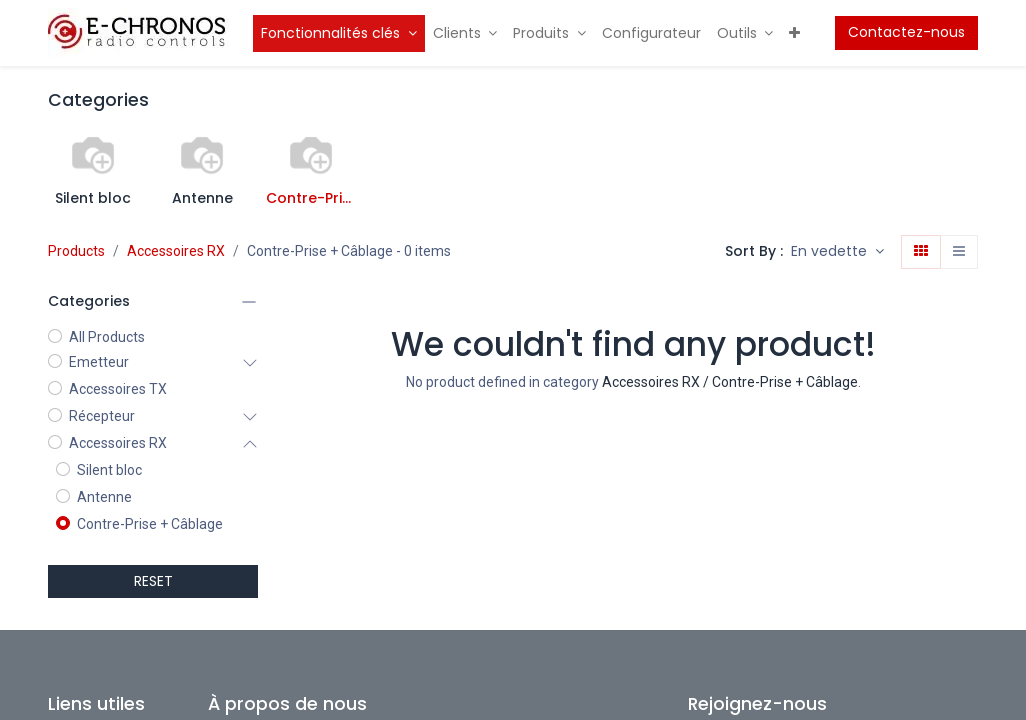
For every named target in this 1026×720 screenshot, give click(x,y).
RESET (153, 581)
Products (76, 251)
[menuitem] (339, 33)
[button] (837, 252)
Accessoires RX (176, 251)
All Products (107, 337)
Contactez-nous (906, 32)
